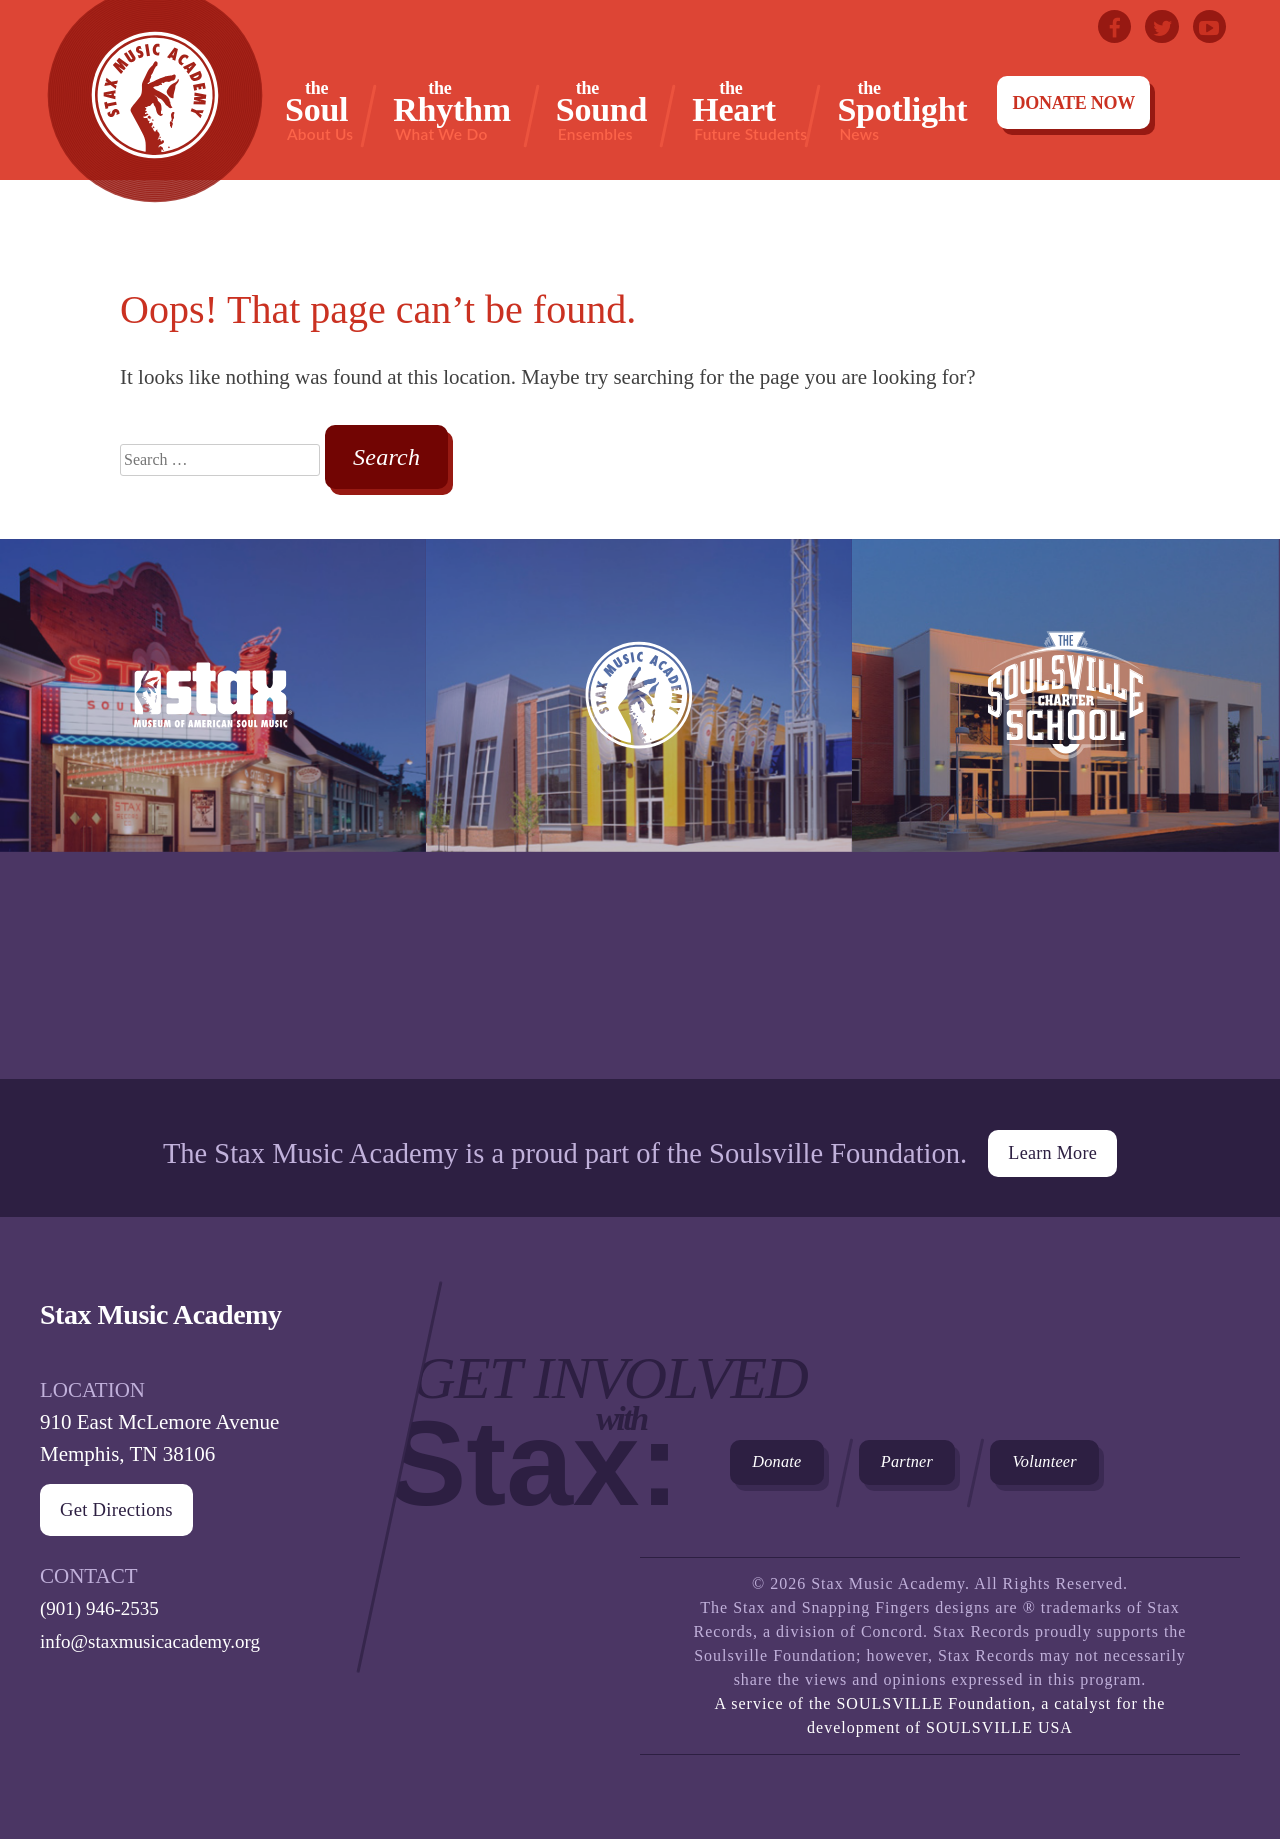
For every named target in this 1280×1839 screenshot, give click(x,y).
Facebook (1098, 30)
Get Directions (132, 1499)
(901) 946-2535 (105, 1597)
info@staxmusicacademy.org (161, 1629)
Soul (319, 110)
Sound (601, 110)
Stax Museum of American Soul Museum (213, 809)
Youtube (1206, 30)
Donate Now (1073, 103)
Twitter (1152, 30)
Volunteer (1136, 1462)
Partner (959, 1462)
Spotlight (902, 110)
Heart (749, 110)
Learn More (1052, 1139)
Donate (794, 1462)
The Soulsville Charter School (1065, 809)
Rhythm (452, 110)
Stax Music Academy (639, 809)
